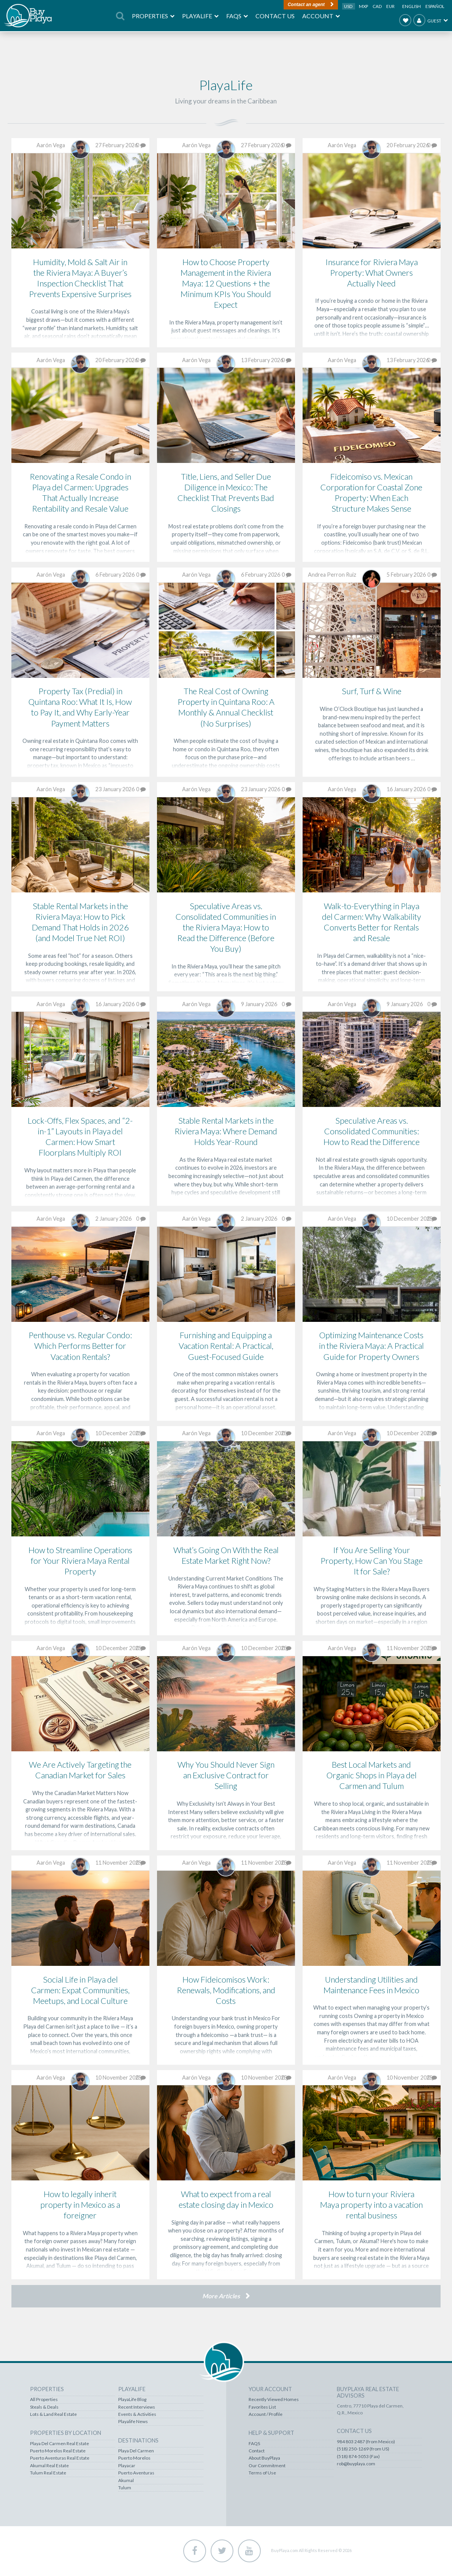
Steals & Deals (44, 2407)
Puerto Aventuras (136, 2473)
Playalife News (133, 2421)
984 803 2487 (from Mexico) (366, 2441)
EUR (390, 6)
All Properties (44, 2399)
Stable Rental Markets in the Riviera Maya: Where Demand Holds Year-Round (225, 1131)
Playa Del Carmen (136, 2451)
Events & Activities (137, 2414)
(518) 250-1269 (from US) (363, 2449)
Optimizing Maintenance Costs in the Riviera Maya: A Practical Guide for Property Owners (371, 1345)
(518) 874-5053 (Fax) (358, 2456)
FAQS (254, 2443)
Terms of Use (262, 2473)
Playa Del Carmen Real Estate (59, 2443)
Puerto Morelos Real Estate (58, 2451)
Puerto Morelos (134, 2458)
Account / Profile (265, 2414)
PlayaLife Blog (132, 2399)
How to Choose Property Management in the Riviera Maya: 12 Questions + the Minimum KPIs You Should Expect (226, 283)
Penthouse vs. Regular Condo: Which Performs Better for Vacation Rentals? (80, 1345)
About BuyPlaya (264, 2458)
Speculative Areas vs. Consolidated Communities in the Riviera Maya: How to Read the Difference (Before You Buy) (226, 927)
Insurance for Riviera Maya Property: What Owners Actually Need (371, 272)
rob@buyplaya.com (356, 2463)
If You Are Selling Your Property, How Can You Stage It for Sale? (371, 1560)
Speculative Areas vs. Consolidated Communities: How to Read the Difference (372, 1131)
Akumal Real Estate (49, 2465)
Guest (427, 20)
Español (434, 6)
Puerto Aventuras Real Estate (59, 2458)
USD (348, 6)
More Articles (221, 2295)
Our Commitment (267, 2465)
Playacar (126, 2465)
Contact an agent (306, 4)
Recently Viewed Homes (274, 2399)
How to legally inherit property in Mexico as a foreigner (80, 2204)
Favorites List (262, 2407)
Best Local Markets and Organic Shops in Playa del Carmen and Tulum (372, 1775)
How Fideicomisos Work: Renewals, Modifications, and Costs (226, 1990)
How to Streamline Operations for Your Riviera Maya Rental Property (80, 1560)
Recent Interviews (136, 2407)
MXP (364, 6)
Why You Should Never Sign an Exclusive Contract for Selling (226, 1775)
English (411, 6)
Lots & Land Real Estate (53, 2414)
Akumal (126, 2480)
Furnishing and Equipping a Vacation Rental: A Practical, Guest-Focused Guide (226, 1345)
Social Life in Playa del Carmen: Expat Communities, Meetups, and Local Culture (80, 1990)
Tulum (124, 2487)
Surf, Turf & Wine (371, 691)
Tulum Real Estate (48, 2473)
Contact (257, 2451)
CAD (377, 6)
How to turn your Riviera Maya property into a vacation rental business (371, 2204)
